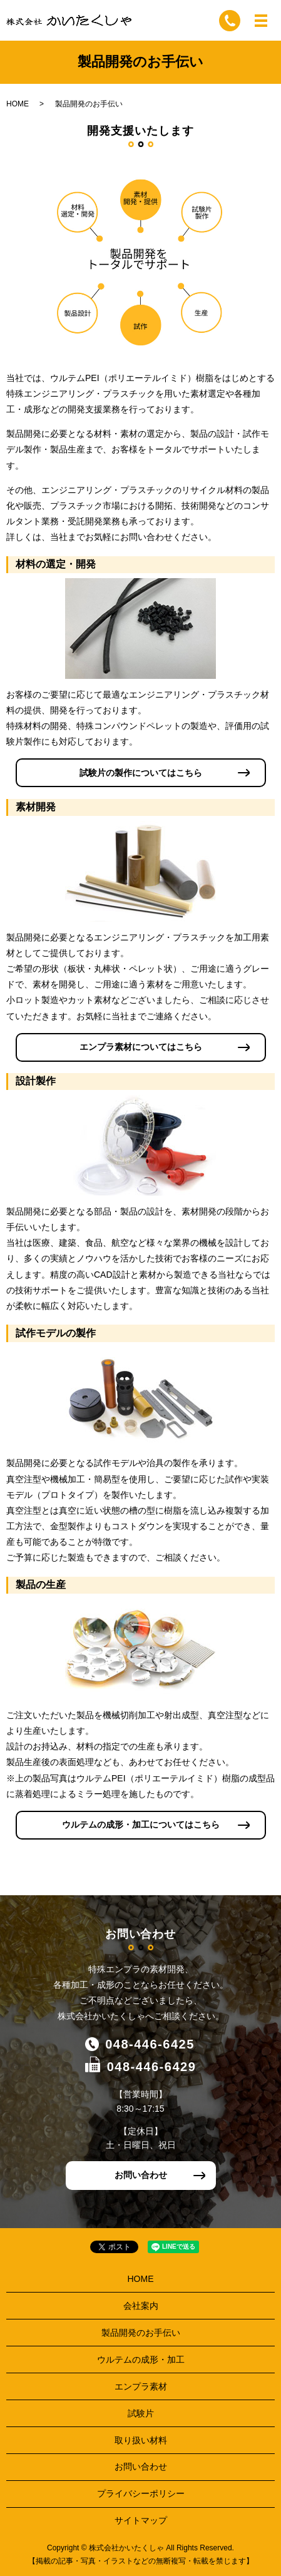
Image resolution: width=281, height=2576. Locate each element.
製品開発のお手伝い (140, 2333)
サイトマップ (141, 2520)
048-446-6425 (150, 2044)
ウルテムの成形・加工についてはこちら (141, 1825)
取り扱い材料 (141, 2440)
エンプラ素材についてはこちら (140, 1047)
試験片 (141, 2413)
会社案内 (140, 2306)
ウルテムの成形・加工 (141, 2360)
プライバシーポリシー (141, 2493)
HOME (17, 103)
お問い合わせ (141, 2175)
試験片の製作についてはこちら (140, 773)
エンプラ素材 (141, 2386)
